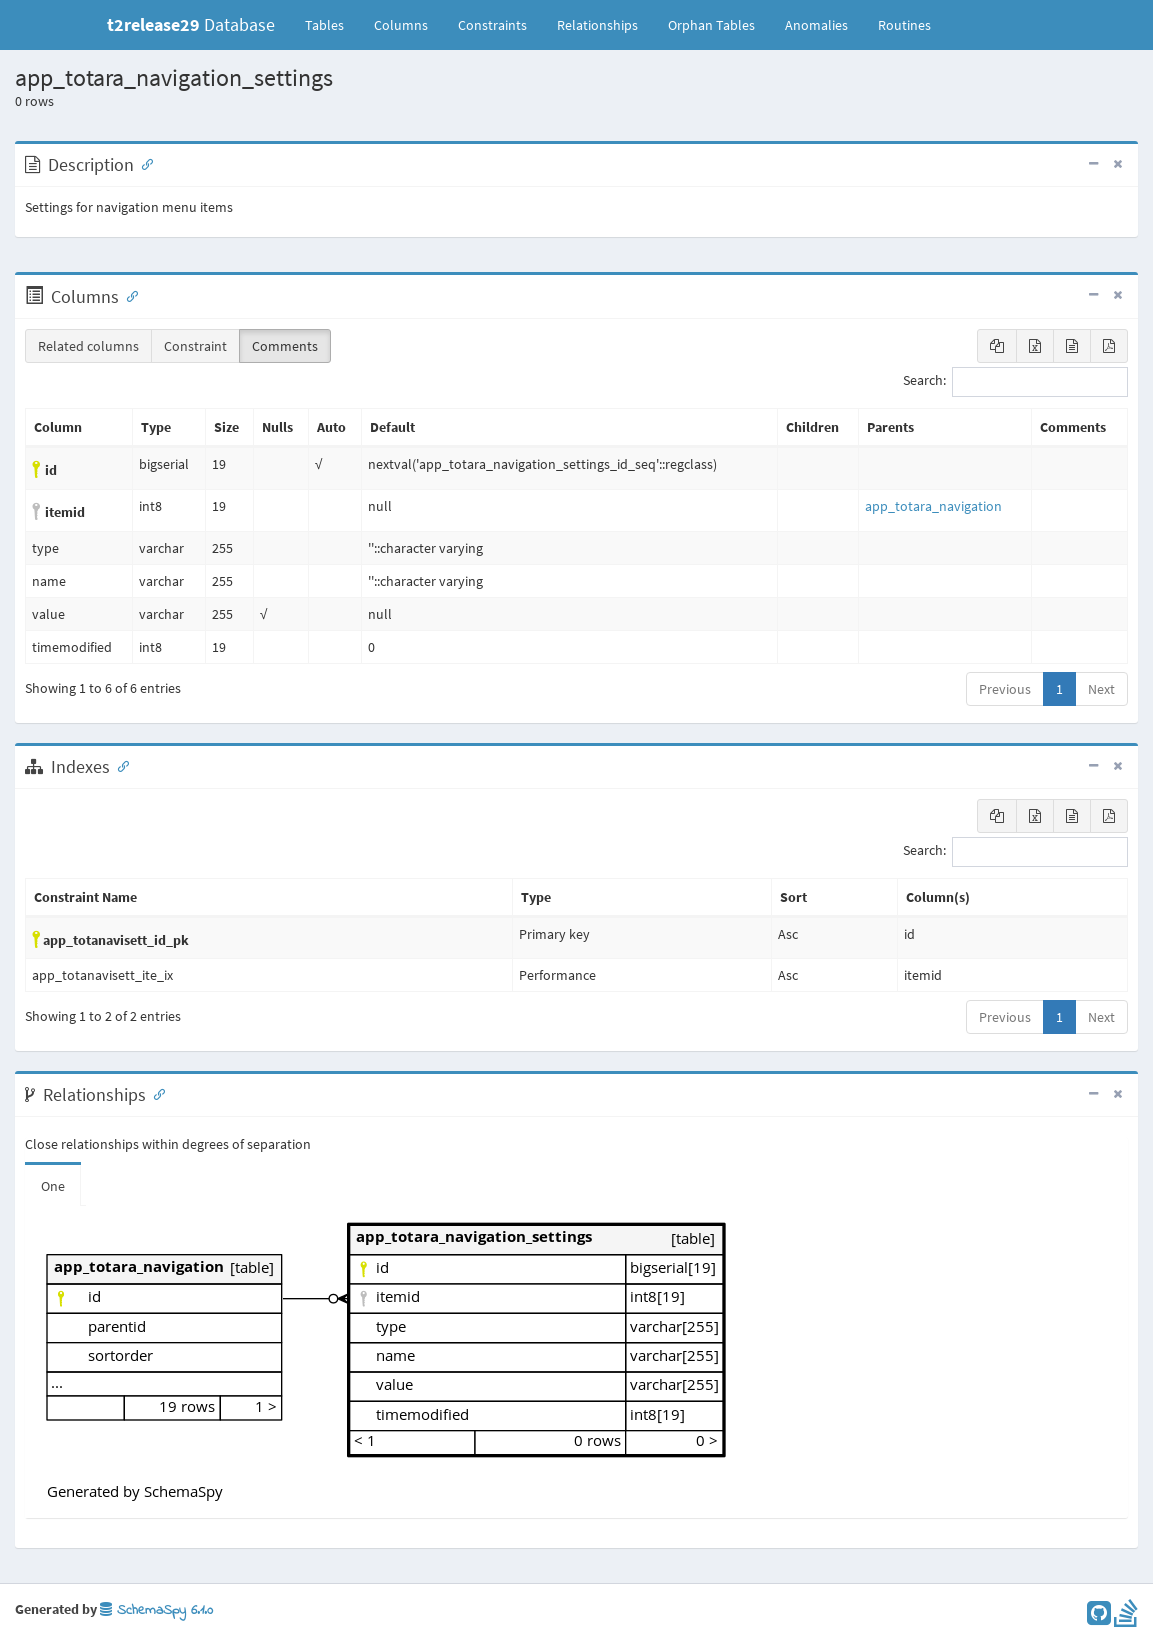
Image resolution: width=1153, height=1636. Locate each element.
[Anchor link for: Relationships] (155, 1093)
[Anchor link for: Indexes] (119, 765)
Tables (332, 24)
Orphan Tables (711, 25)
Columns (401, 25)
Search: (1015, 382)
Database (191, 24)
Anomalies (816, 25)
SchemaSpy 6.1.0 (156, 1610)
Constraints (492, 25)
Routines (904, 25)
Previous (1005, 689)
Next (1101, 689)
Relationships (597, 25)
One (53, 1186)
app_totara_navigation (933, 506)
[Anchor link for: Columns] (128, 295)
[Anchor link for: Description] (143, 163)
